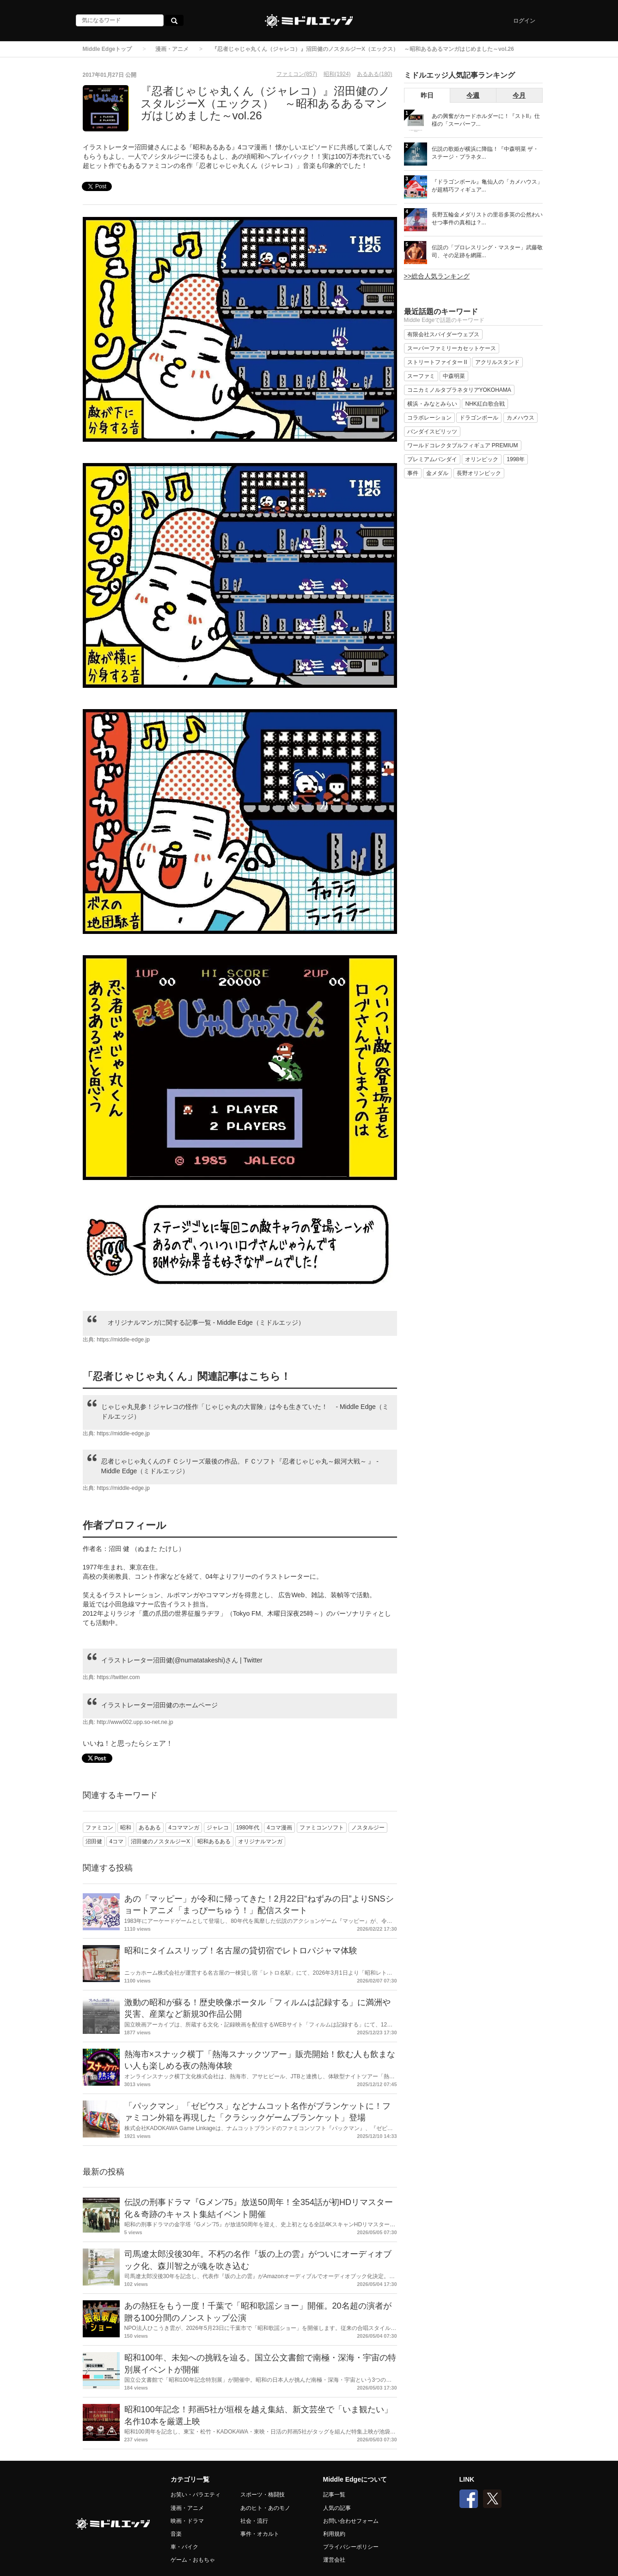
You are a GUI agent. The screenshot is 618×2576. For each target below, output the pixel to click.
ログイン (524, 21)
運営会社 (334, 2560)
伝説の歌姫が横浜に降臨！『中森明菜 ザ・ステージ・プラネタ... (485, 153)
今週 (472, 95)
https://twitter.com (118, 1677)
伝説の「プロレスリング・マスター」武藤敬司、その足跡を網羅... (487, 251)
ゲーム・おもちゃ (193, 2560)
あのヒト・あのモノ (265, 2508)
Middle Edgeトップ (107, 49)
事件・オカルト (259, 2534)
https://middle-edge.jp (123, 1339)
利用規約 (334, 2534)
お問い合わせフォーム (351, 2521)
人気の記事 (337, 2508)
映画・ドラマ (187, 2521)
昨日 (427, 95)
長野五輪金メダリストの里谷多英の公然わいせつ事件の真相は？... (487, 218)
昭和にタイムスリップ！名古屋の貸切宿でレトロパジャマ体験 (240, 1950)
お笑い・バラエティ (195, 2494)
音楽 (176, 2534)
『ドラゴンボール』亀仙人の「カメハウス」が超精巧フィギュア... (487, 186)
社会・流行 (254, 2521)
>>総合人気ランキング (437, 276)
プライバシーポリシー (351, 2547)
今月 (519, 95)
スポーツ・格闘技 (262, 2494)
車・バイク (184, 2547)
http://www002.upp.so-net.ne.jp (135, 1722)
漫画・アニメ (172, 49)
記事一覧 (334, 2494)
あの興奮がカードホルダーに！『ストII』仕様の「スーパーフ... (486, 120)
